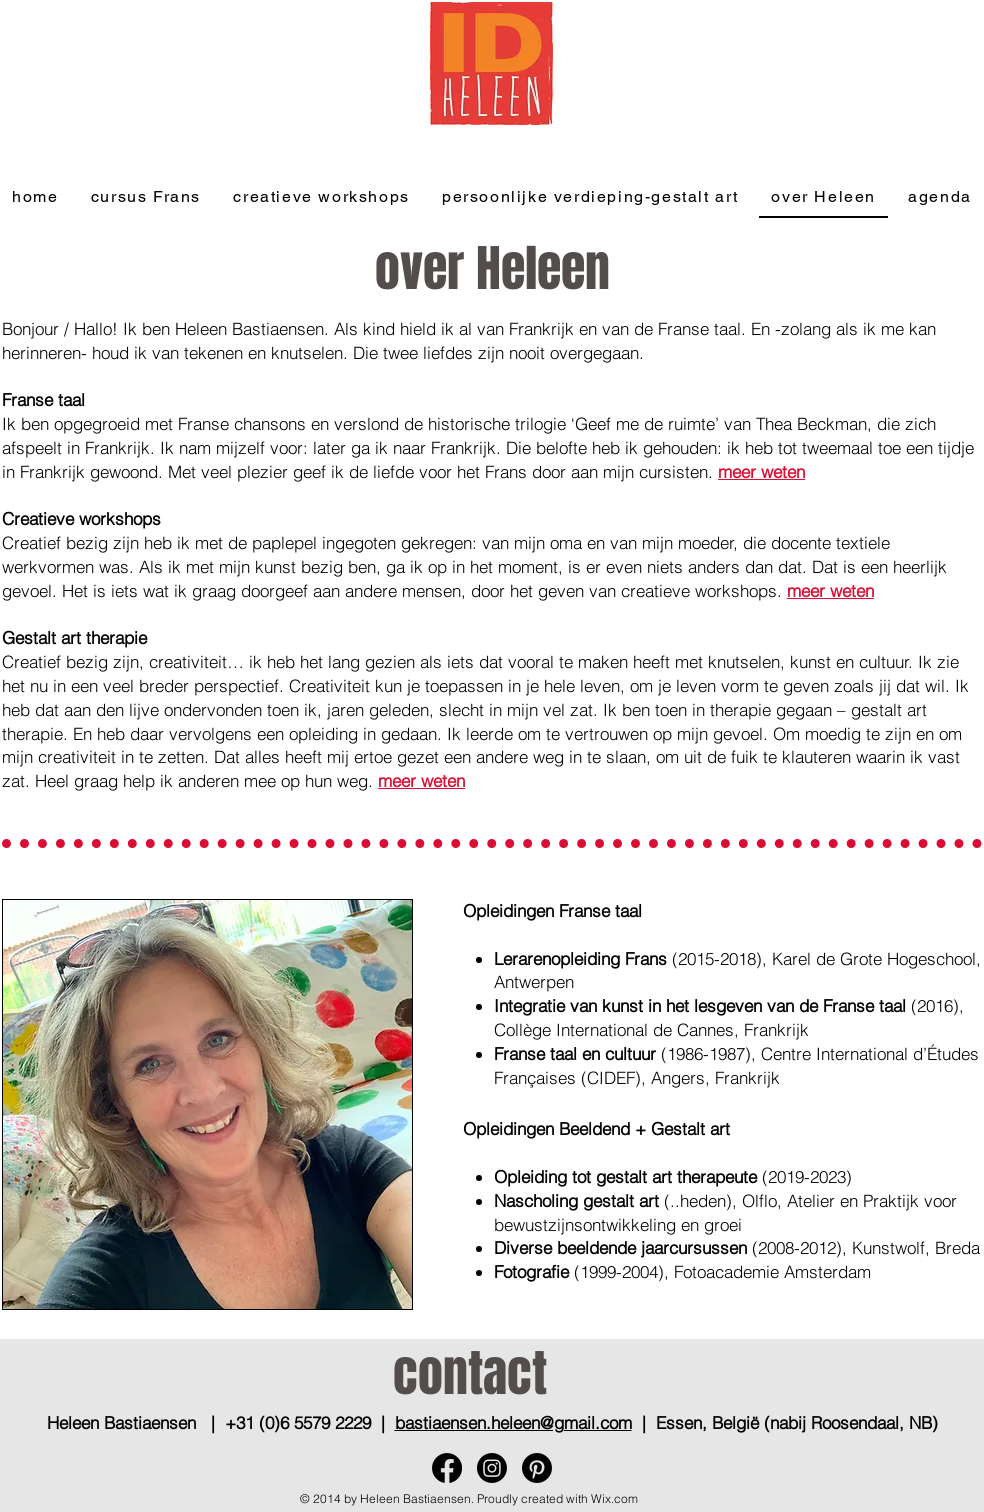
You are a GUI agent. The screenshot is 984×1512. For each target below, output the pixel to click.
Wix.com (614, 1498)
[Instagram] (492, 1468)
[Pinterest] (537, 1468)
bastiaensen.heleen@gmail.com (513, 1422)
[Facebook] (447, 1468)
